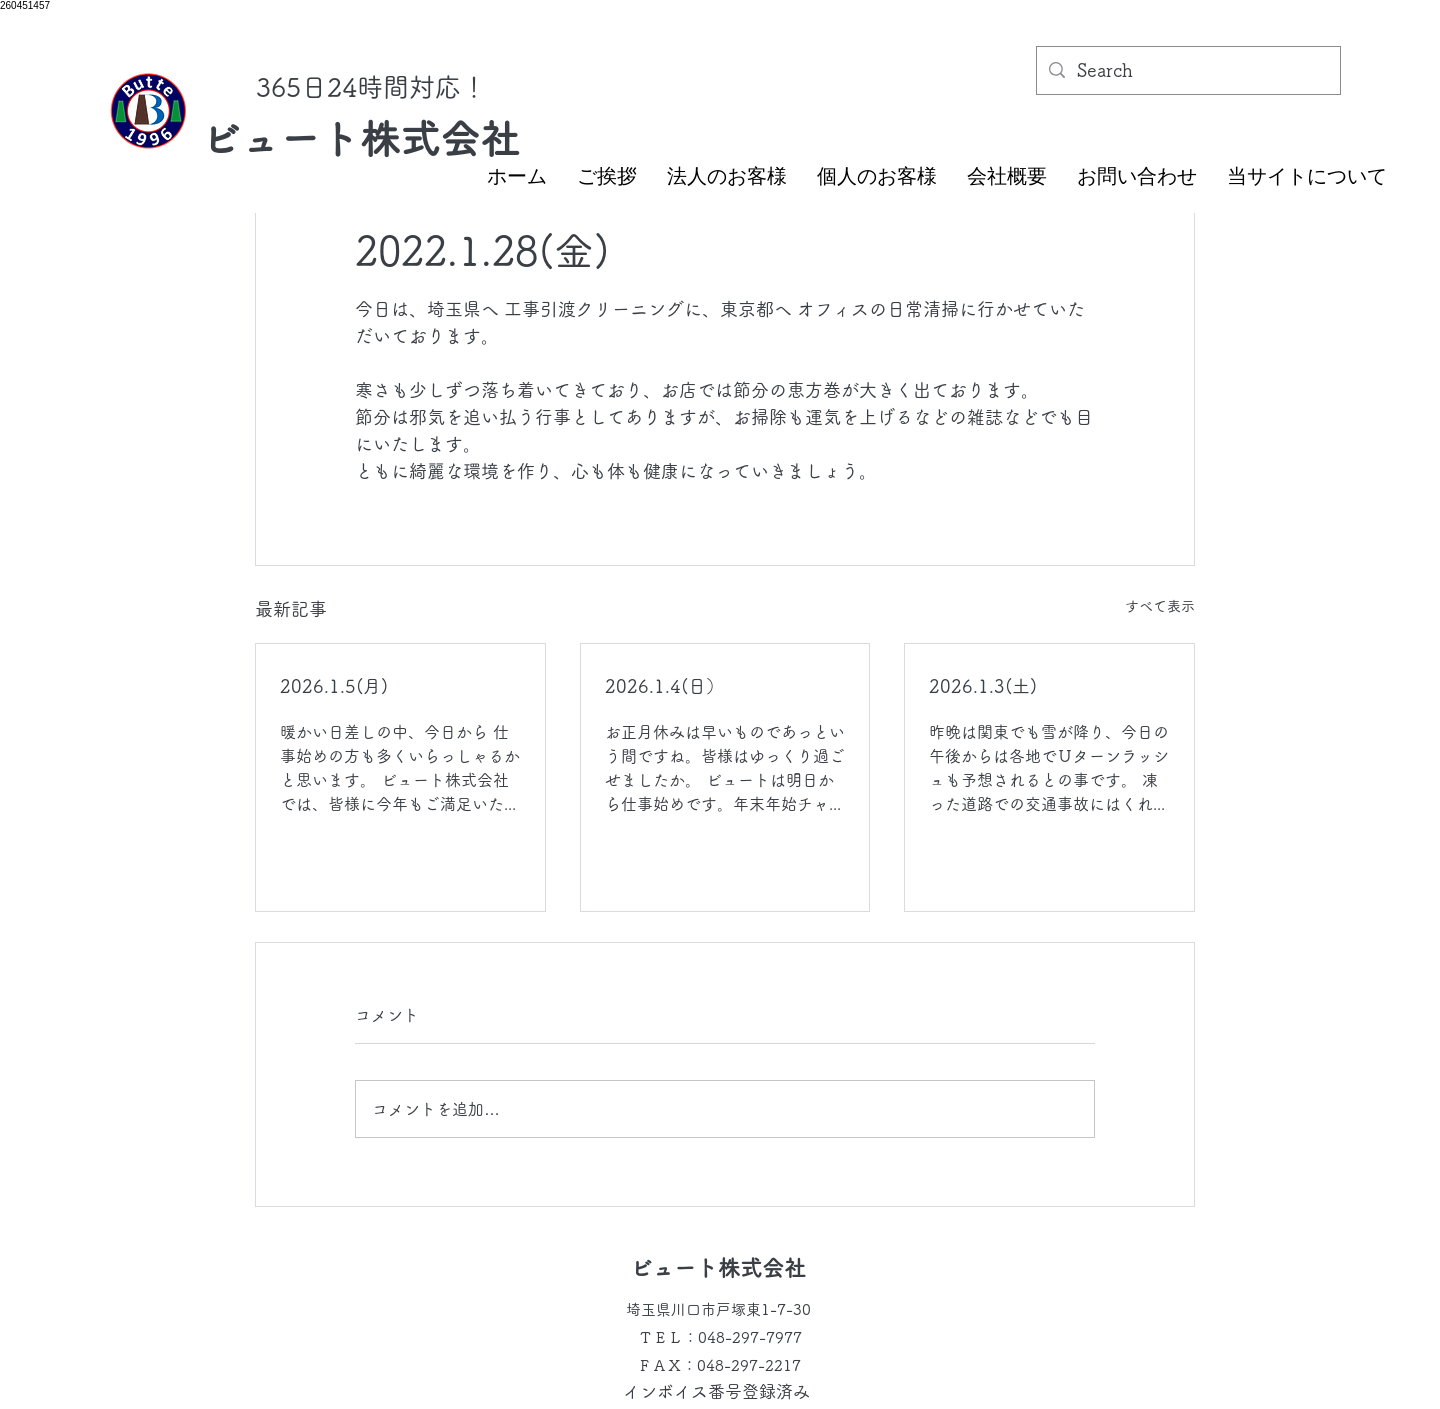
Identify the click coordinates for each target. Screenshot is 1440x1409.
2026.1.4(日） (664, 686)
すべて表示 (1160, 606)
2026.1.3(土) (983, 686)
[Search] (1187, 71)
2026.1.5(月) (334, 686)
